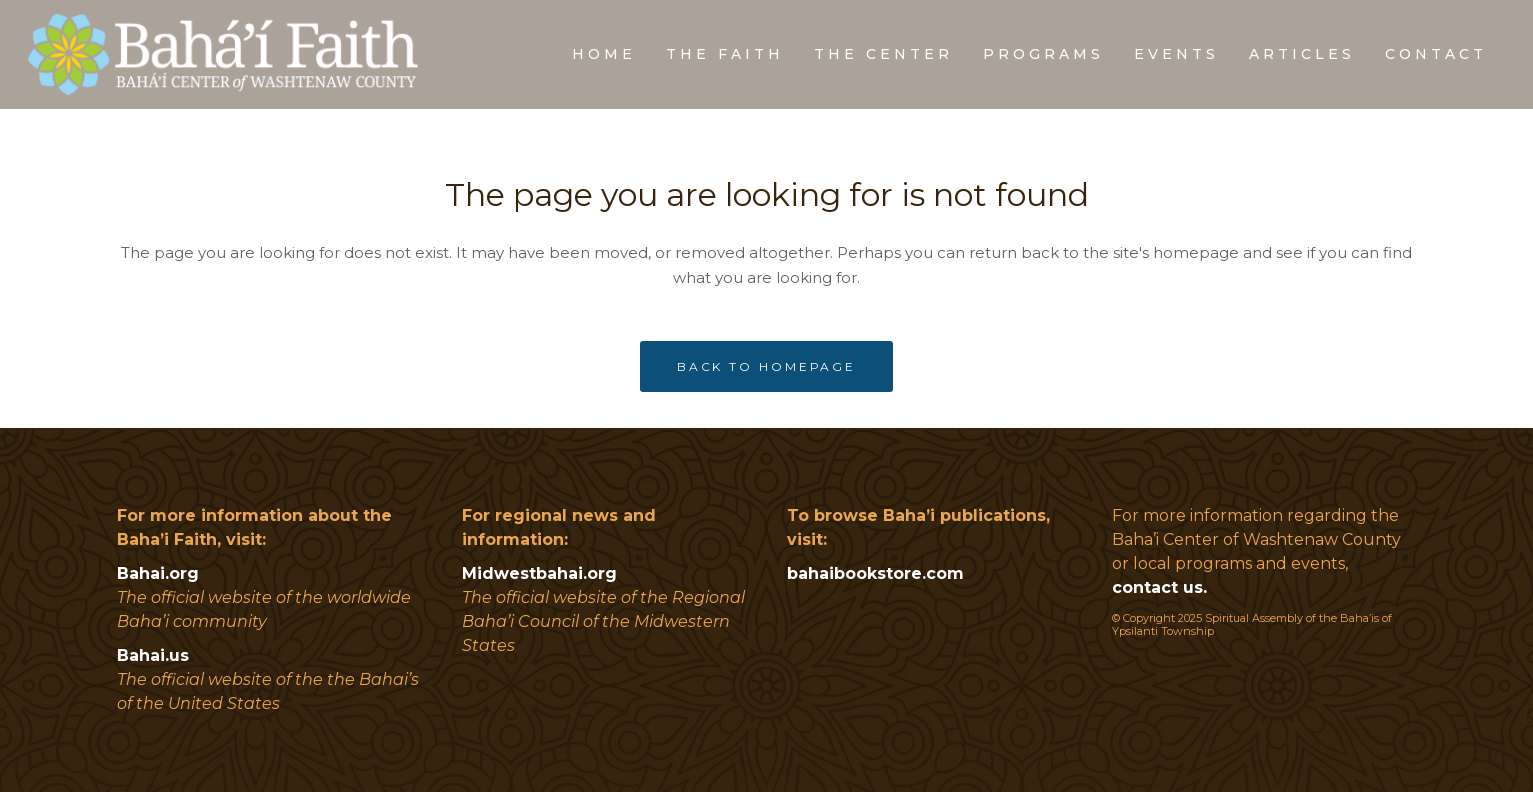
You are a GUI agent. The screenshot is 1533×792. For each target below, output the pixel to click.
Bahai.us (153, 655)
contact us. (1159, 587)
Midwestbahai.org (539, 573)
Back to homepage (766, 366)
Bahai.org (158, 573)
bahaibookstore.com (875, 573)
